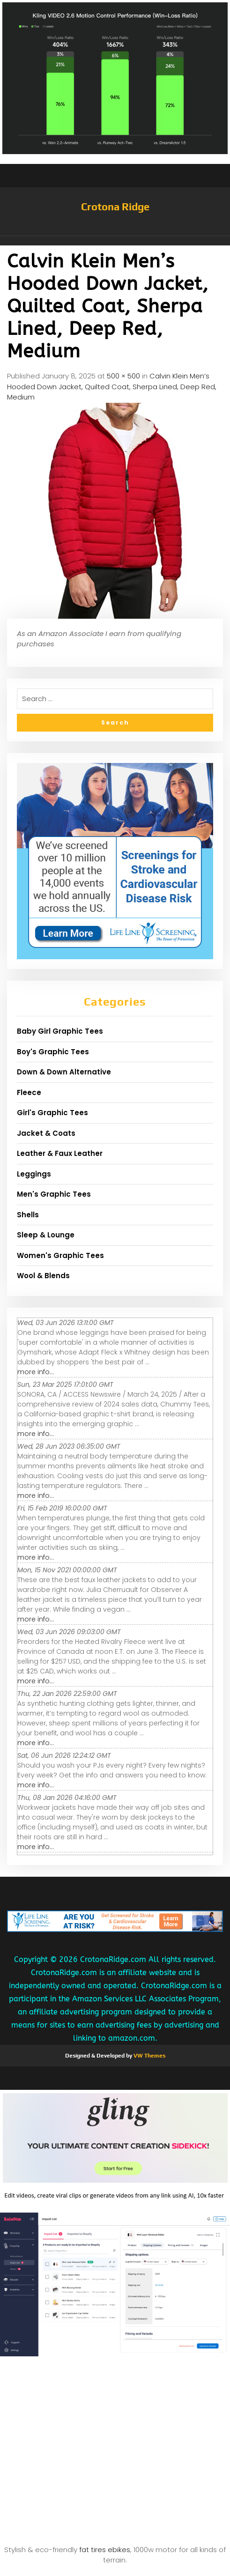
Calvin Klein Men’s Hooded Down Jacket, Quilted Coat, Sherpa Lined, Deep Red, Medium (111, 386)
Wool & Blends (43, 1276)
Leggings (34, 1174)
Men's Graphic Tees (54, 1194)
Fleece (29, 1092)
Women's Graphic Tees (60, 1255)
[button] (115, 240)
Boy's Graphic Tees (53, 1052)
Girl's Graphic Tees (52, 1113)
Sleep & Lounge (45, 1235)
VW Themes (148, 2055)
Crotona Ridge (115, 206)
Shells (28, 1215)
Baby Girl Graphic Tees (60, 1031)
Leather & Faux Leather (60, 1153)
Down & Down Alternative (64, 1072)
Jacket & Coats (46, 1133)
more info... (35, 1372)
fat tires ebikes (104, 2549)
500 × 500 (123, 376)
